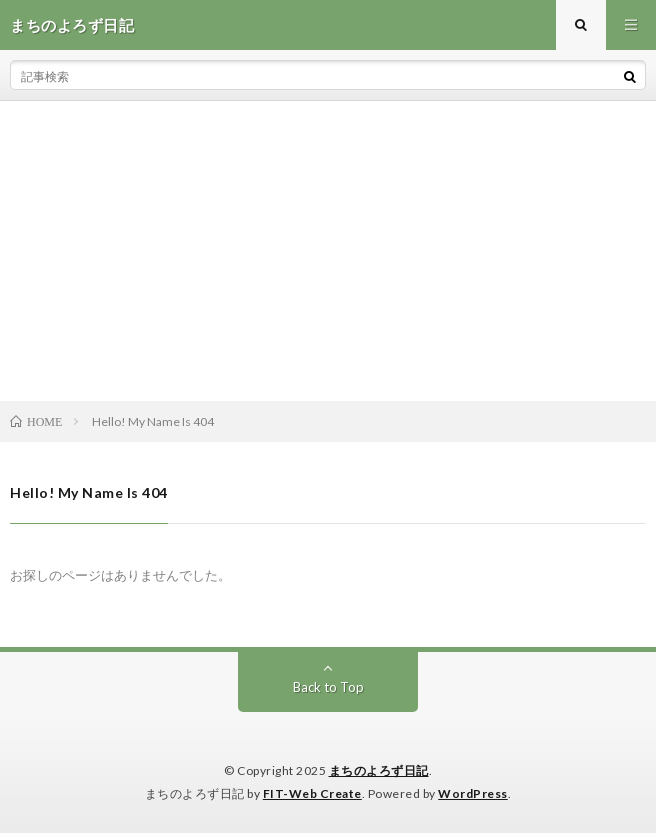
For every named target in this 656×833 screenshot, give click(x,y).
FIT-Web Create (312, 793)
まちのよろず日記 (379, 770)
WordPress (473, 793)
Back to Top (328, 687)
